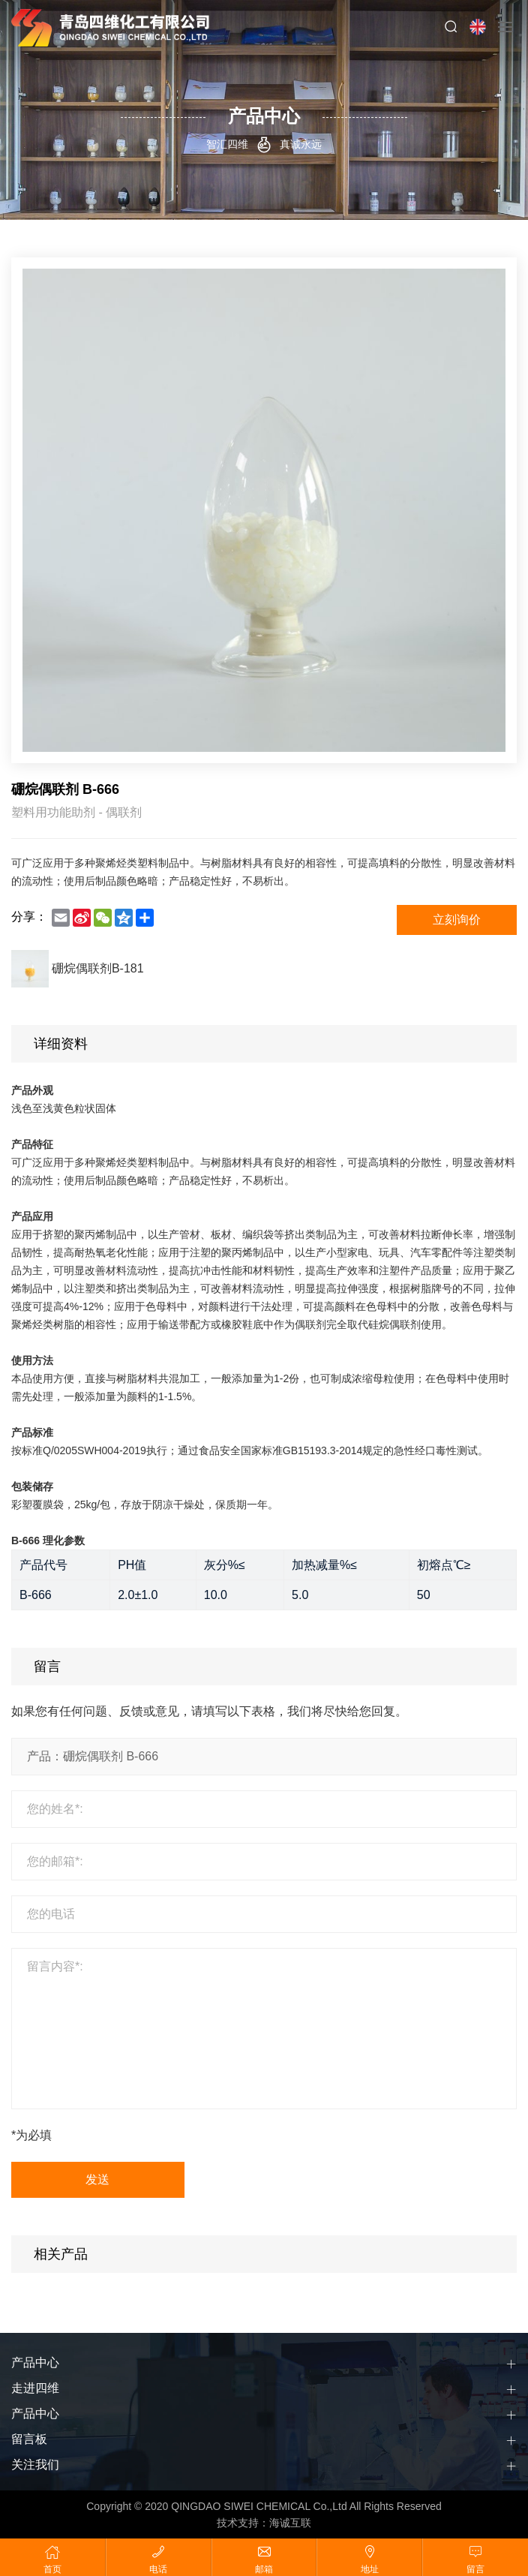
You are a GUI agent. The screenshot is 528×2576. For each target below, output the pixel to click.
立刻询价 (457, 919)
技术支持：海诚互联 (264, 2523)
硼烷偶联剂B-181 (98, 969)
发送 (98, 2179)
